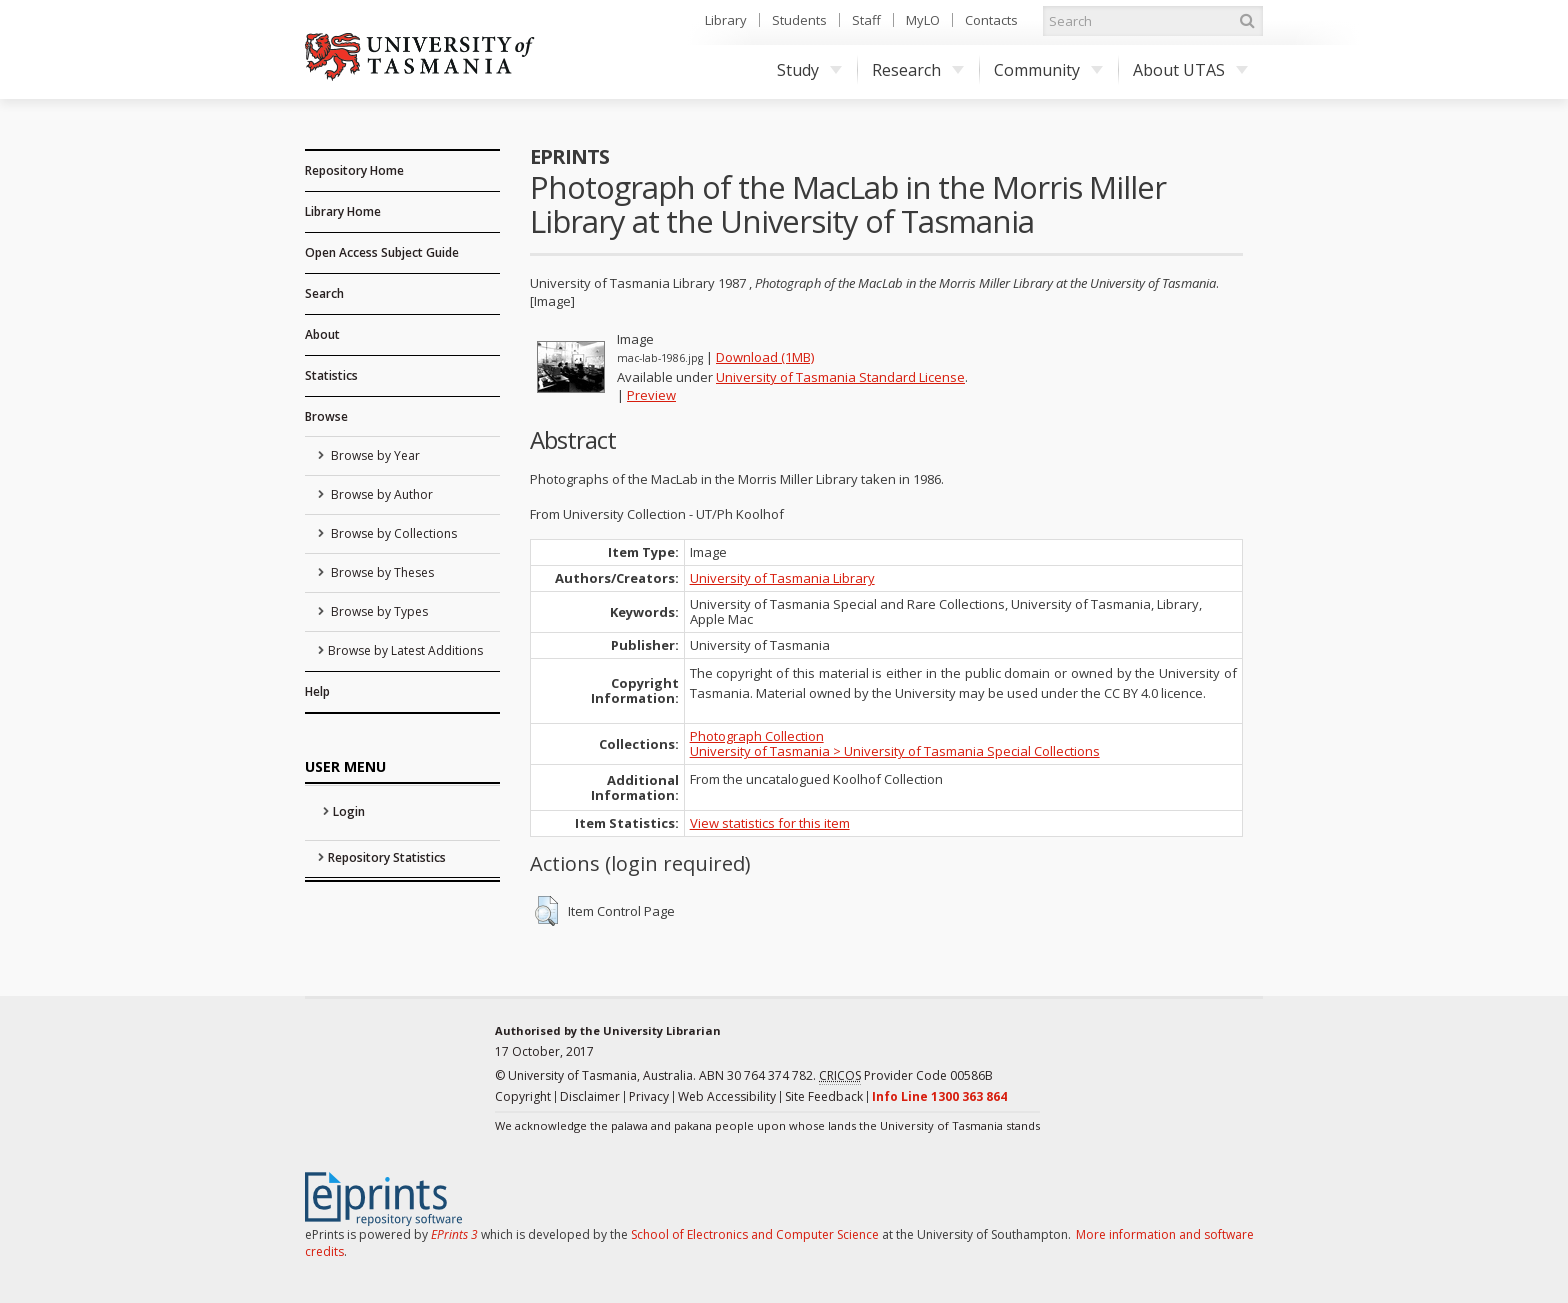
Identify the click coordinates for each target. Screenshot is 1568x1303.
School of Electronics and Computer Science (755, 1234)
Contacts (991, 20)
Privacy (649, 1096)
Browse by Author (380, 494)
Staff (866, 20)
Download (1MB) (765, 357)
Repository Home (354, 170)
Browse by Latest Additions (405, 650)
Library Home (343, 211)
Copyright (523, 1096)
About (322, 334)
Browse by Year (374, 455)
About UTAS (1190, 70)
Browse (326, 416)
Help (317, 691)
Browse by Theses (381, 572)
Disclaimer (590, 1096)
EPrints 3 (454, 1234)
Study (809, 70)
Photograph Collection (757, 736)
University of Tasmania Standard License (840, 377)
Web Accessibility (727, 1096)
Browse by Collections (392, 533)
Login (349, 811)
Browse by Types (378, 611)
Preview (651, 395)
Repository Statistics (387, 857)
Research (918, 70)
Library (726, 20)
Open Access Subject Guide (382, 252)
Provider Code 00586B (906, 1076)
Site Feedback (824, 1096)
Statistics (331, 375)
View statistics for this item (770, 823)
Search (324, 293)
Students (799, 20)
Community (1048, 70)
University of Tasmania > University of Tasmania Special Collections (895, 751)
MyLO (923, 20)
